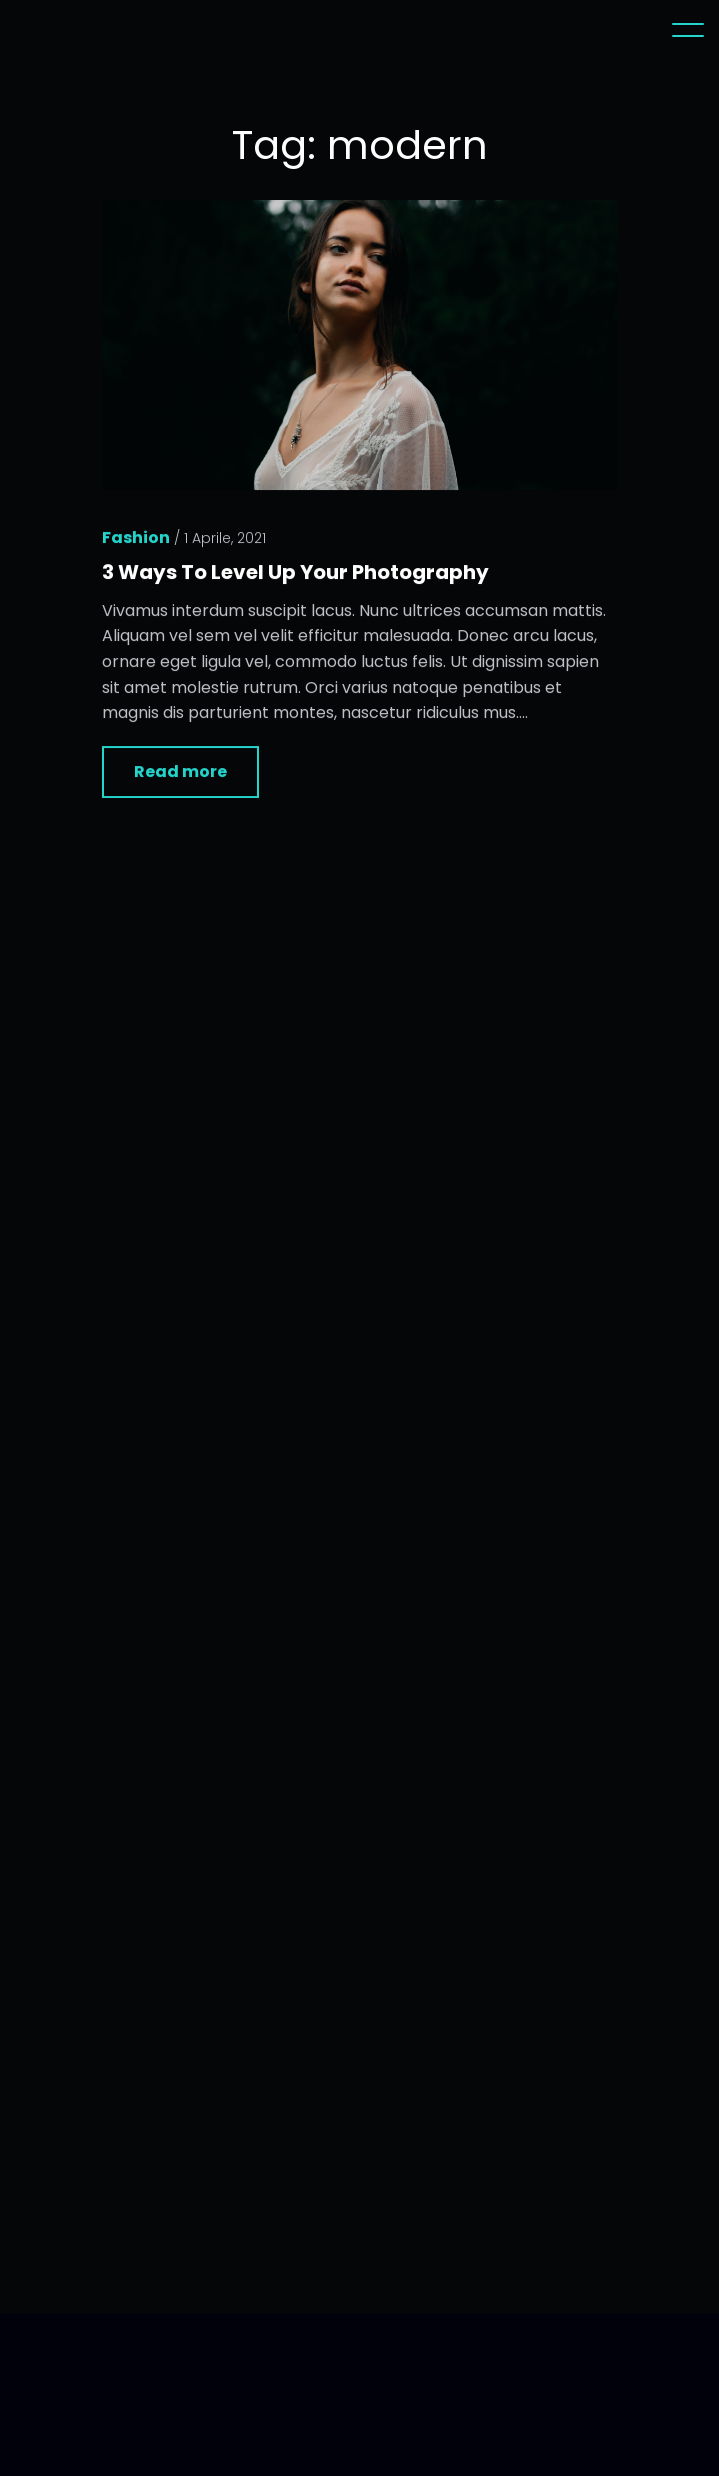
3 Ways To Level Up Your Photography (295, 574)
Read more (180, 773)
